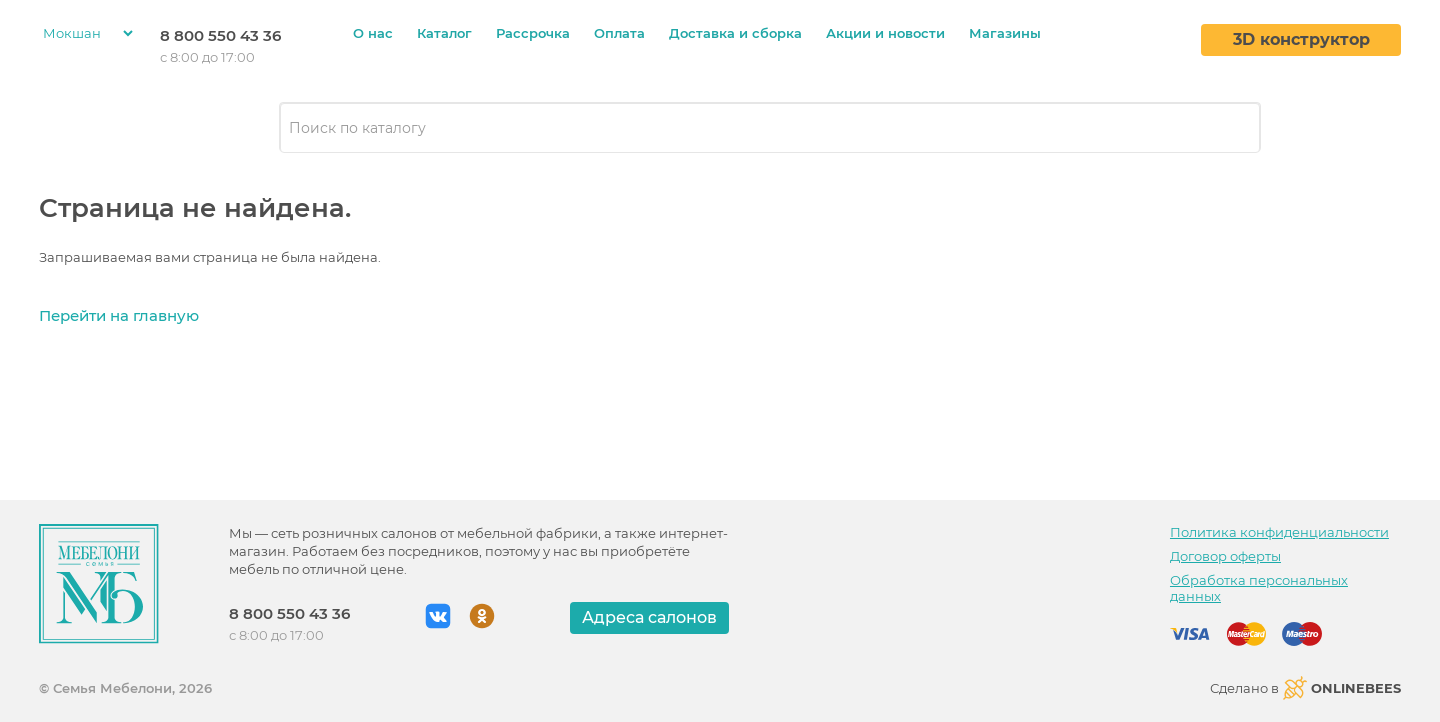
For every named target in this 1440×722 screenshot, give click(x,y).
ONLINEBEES (1342, 688)
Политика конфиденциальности (1279, 532)
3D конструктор (1301, 39)
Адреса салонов (649, 617)
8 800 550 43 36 (220, 35)
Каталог (444, 33)
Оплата (619, 33)
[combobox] (770, 128)
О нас (373, 33)
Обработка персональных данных (1259, 588)
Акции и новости (885, 33)
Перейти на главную (119, 315)
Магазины (1005, 33)
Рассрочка (533, 33)
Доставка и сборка (735, 33)
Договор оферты (1225, 556)
